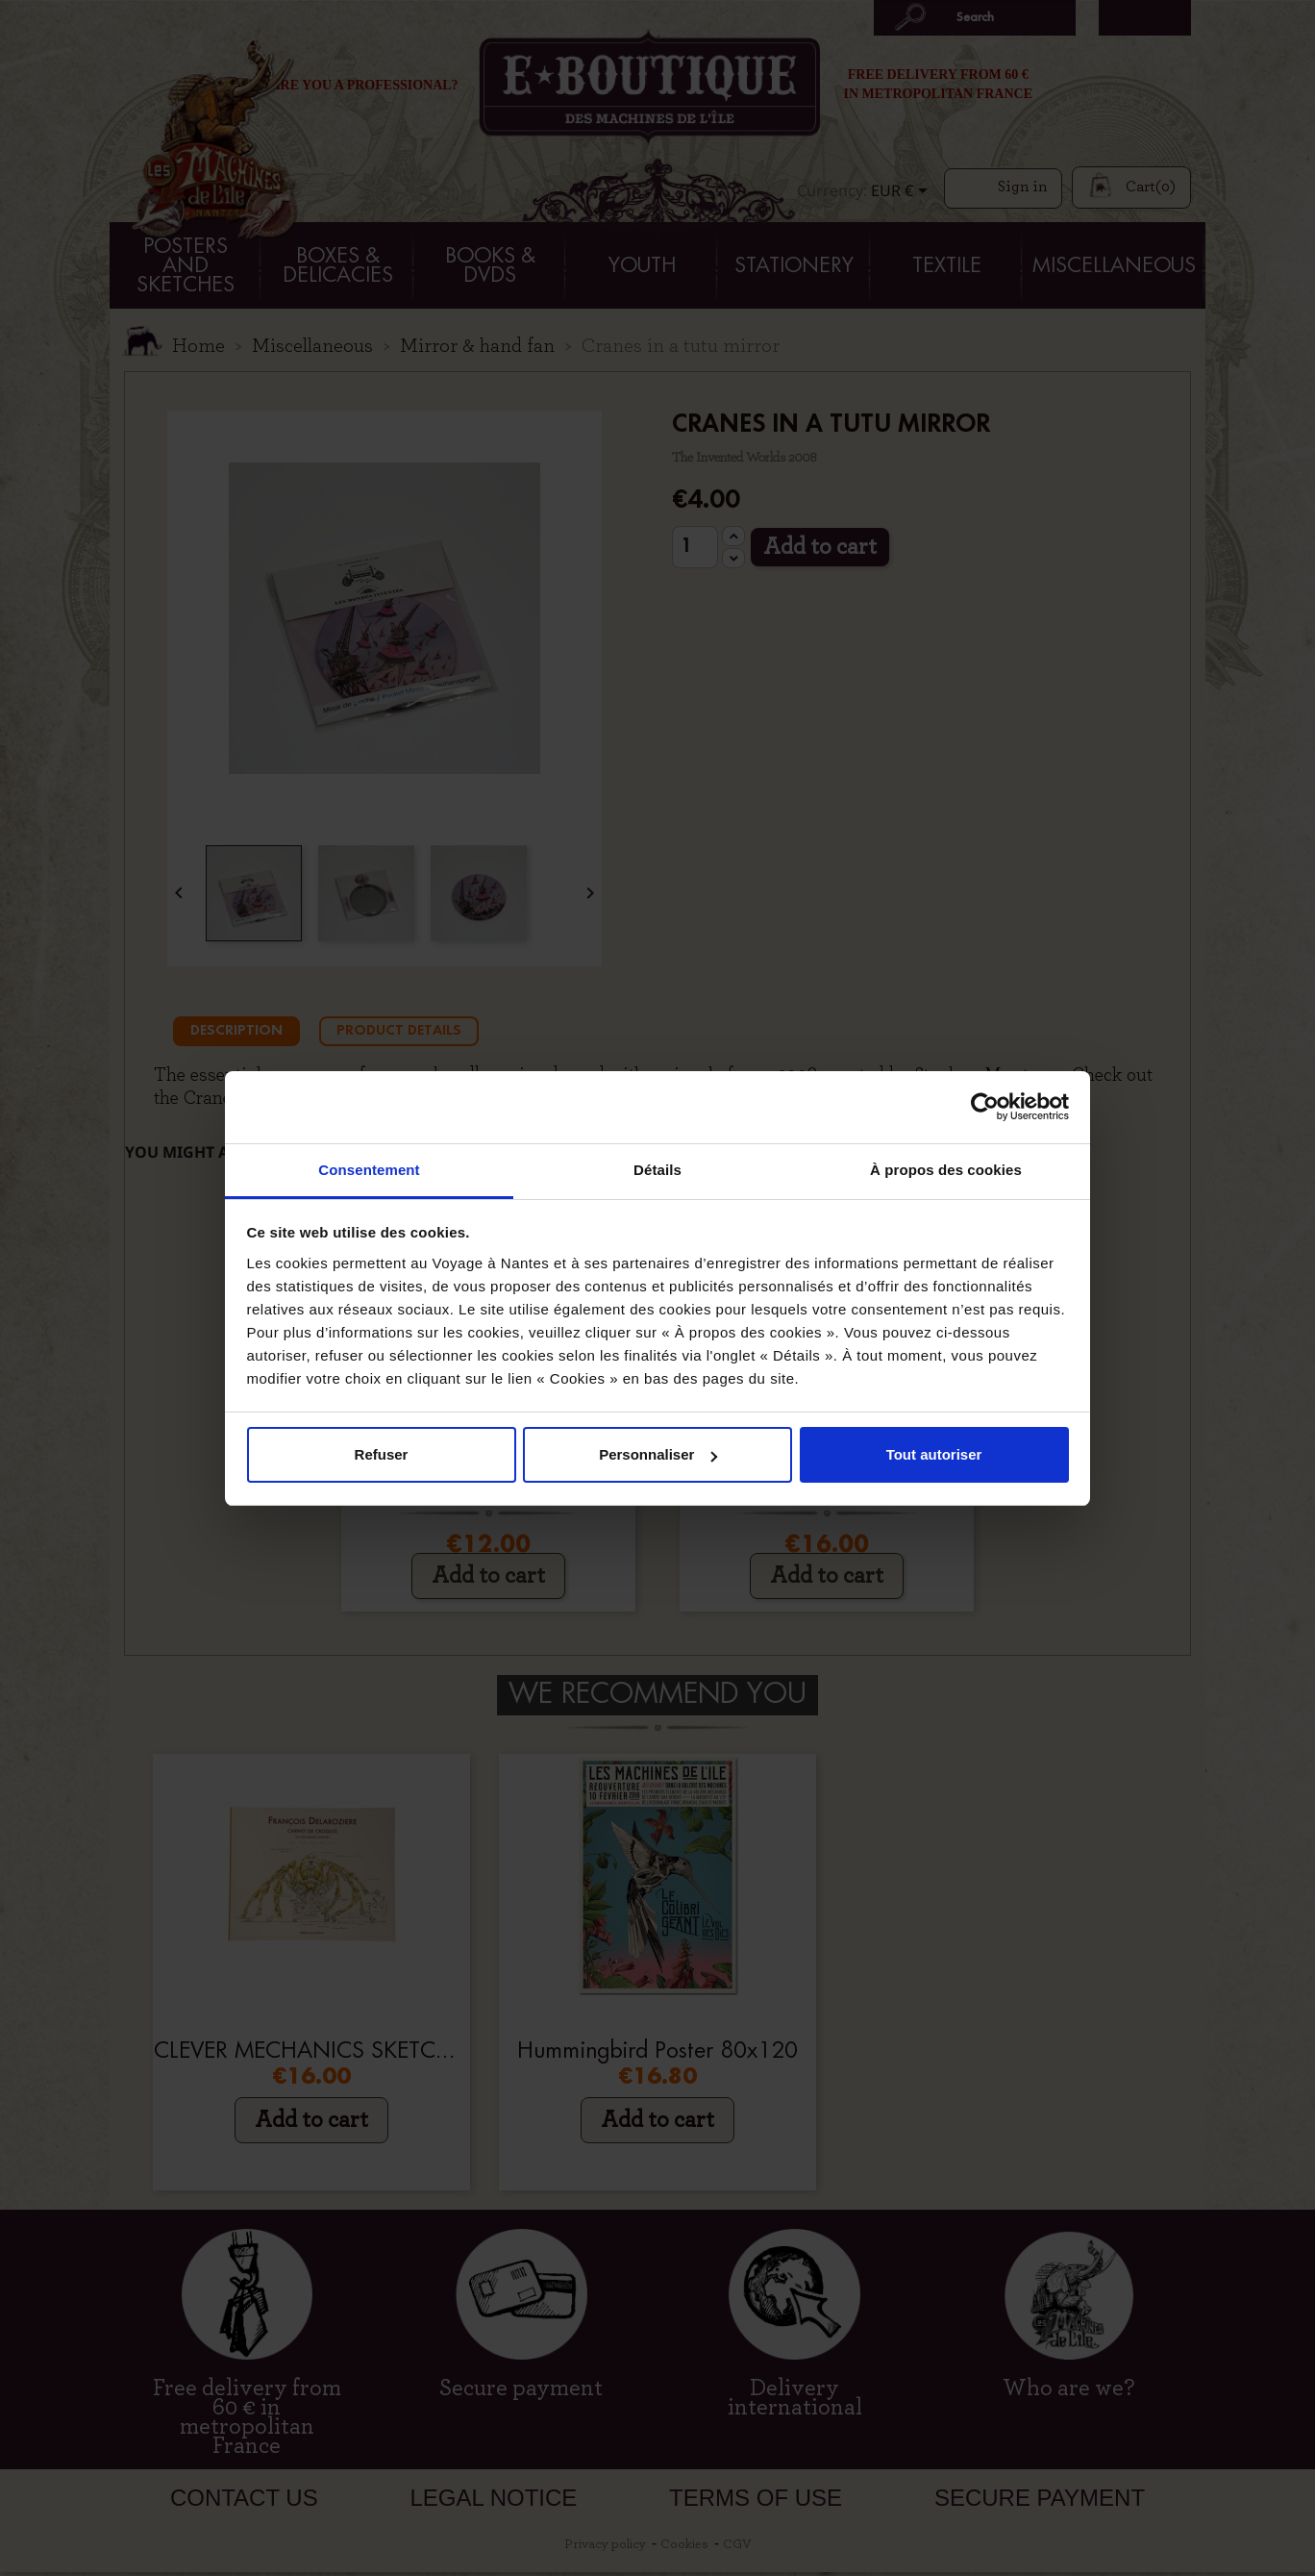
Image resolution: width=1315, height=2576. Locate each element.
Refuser (382, 1454)
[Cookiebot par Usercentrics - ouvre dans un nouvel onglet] (985, 1106)
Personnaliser (658, 1454)
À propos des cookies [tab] (946, 1170)
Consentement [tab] (368, 1170)
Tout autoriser (934, 1454)
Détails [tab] (657, 1170)
